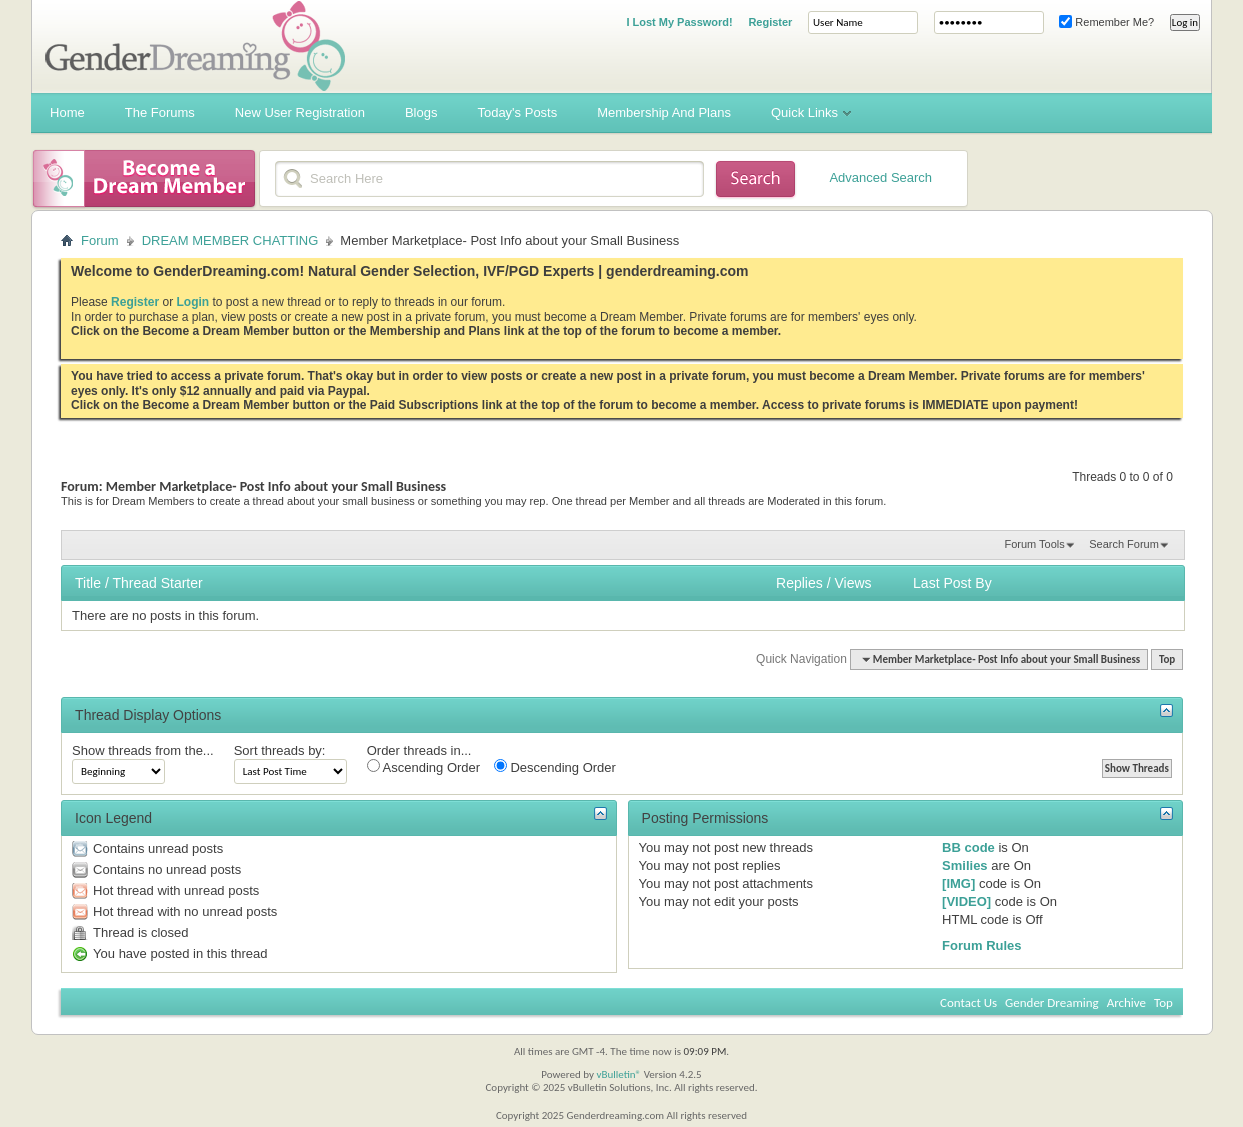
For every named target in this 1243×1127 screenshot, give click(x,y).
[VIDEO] (966, 901)
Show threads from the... (143, 750)
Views (852, 583)
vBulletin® (618, 1074)
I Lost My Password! (679, 22)
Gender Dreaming (1052, 1002)
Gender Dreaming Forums (195, 46)
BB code (968, 847)
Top (1167, 659)
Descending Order (555, 767)
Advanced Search (880, 177)
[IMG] (958, 883)
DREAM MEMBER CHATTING (230, 240)
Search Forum (1124, 544)
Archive (1126, 1002)
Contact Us (968, 1002)
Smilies (965, 865)
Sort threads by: (280, 750)
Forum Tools (1034, 544)
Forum (100, 240)
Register (770, 22)
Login (192, 302)
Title (88, 583)
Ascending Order (423, 767)
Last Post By (952, 583)
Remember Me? (1106, 22)
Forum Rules (981, 945)
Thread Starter (157, 583)
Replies (799, 583)
